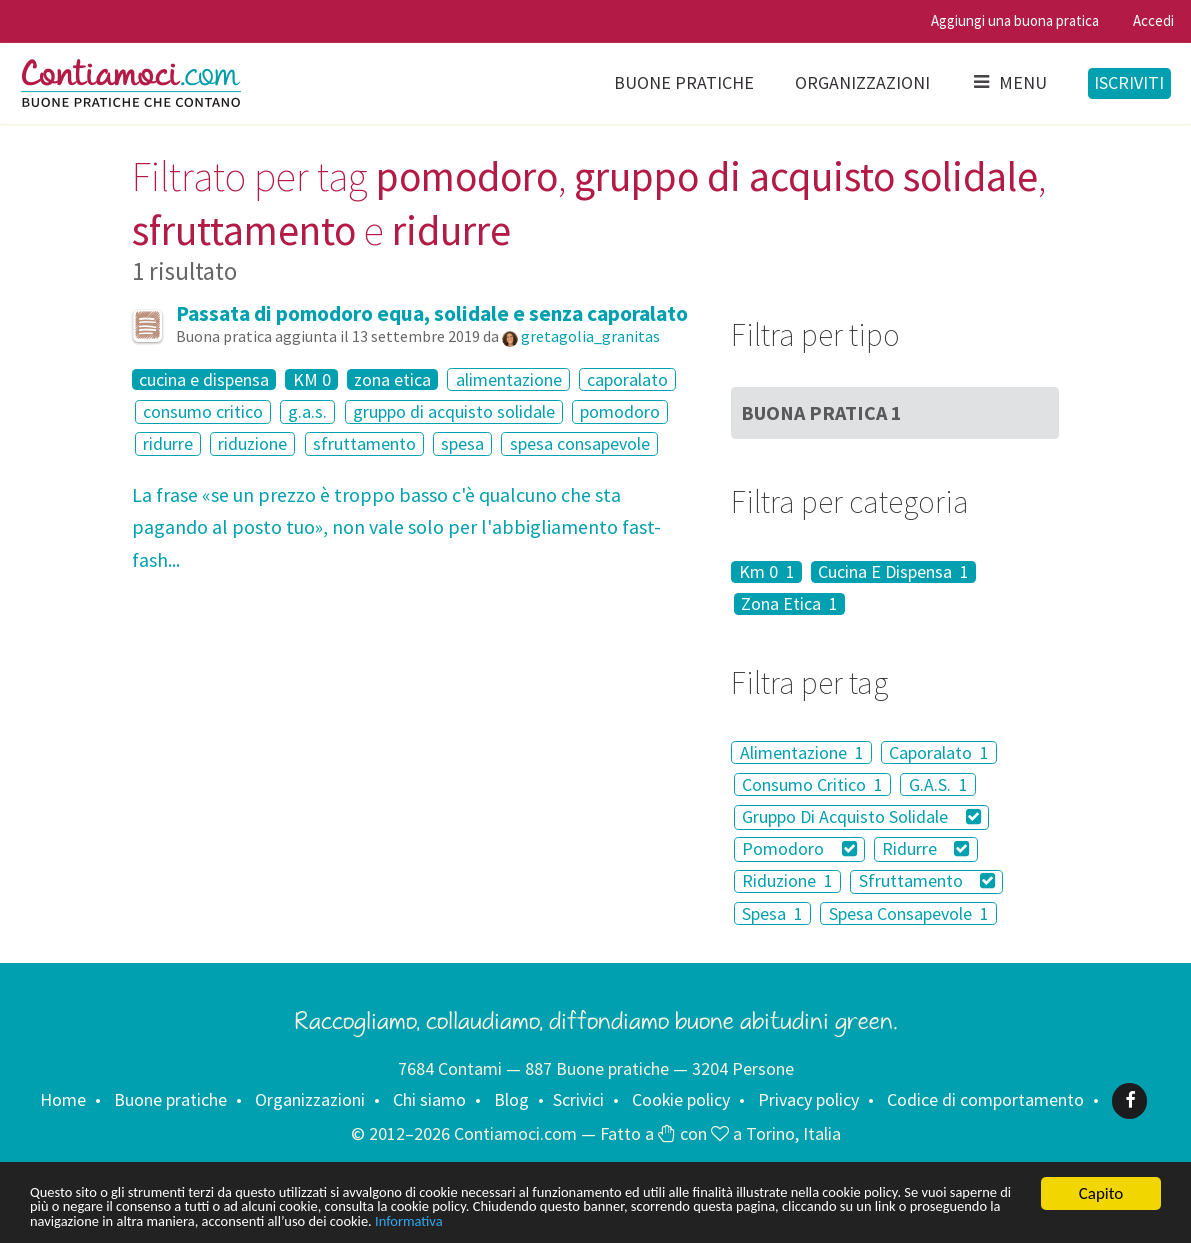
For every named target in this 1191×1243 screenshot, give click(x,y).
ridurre (168, 443)
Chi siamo (429, 1099)
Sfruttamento (927, 881)
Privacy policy (808, 1099)
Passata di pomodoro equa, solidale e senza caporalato (432, 313)
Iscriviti (1129, 82)
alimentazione (509, 379)
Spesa (772, 913)
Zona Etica (789, 604)
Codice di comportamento (985, 1099)
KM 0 (312, 380)
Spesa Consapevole (909, 913)
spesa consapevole (580, 443)
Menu (1009, 82)
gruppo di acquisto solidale (454, 411)
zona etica (392, 380)
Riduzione (787, 881)
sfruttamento (364, 443)
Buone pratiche (684, 82)
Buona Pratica (821, 412)
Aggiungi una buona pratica (1015, 20)
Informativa (840, 1220)
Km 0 (767, 572)
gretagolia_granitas (590, 336)
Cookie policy (681, 1099)
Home (63, 1099)
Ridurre (925, 848)
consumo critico (203, 411)
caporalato (627, 379)
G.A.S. (938, 784)
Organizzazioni (862, 82)
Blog (511, 1099)
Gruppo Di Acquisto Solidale (861, 816)
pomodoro (620, 411)
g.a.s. (307, 411)
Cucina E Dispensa (893, 572)
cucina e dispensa (204, 380)
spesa (462, 443)
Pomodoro (799, 848)
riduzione (252, 443)
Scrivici (578, 1099)
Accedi (1153, 20)
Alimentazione (802, 752)
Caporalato (939, 752)
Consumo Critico (812, 784)
